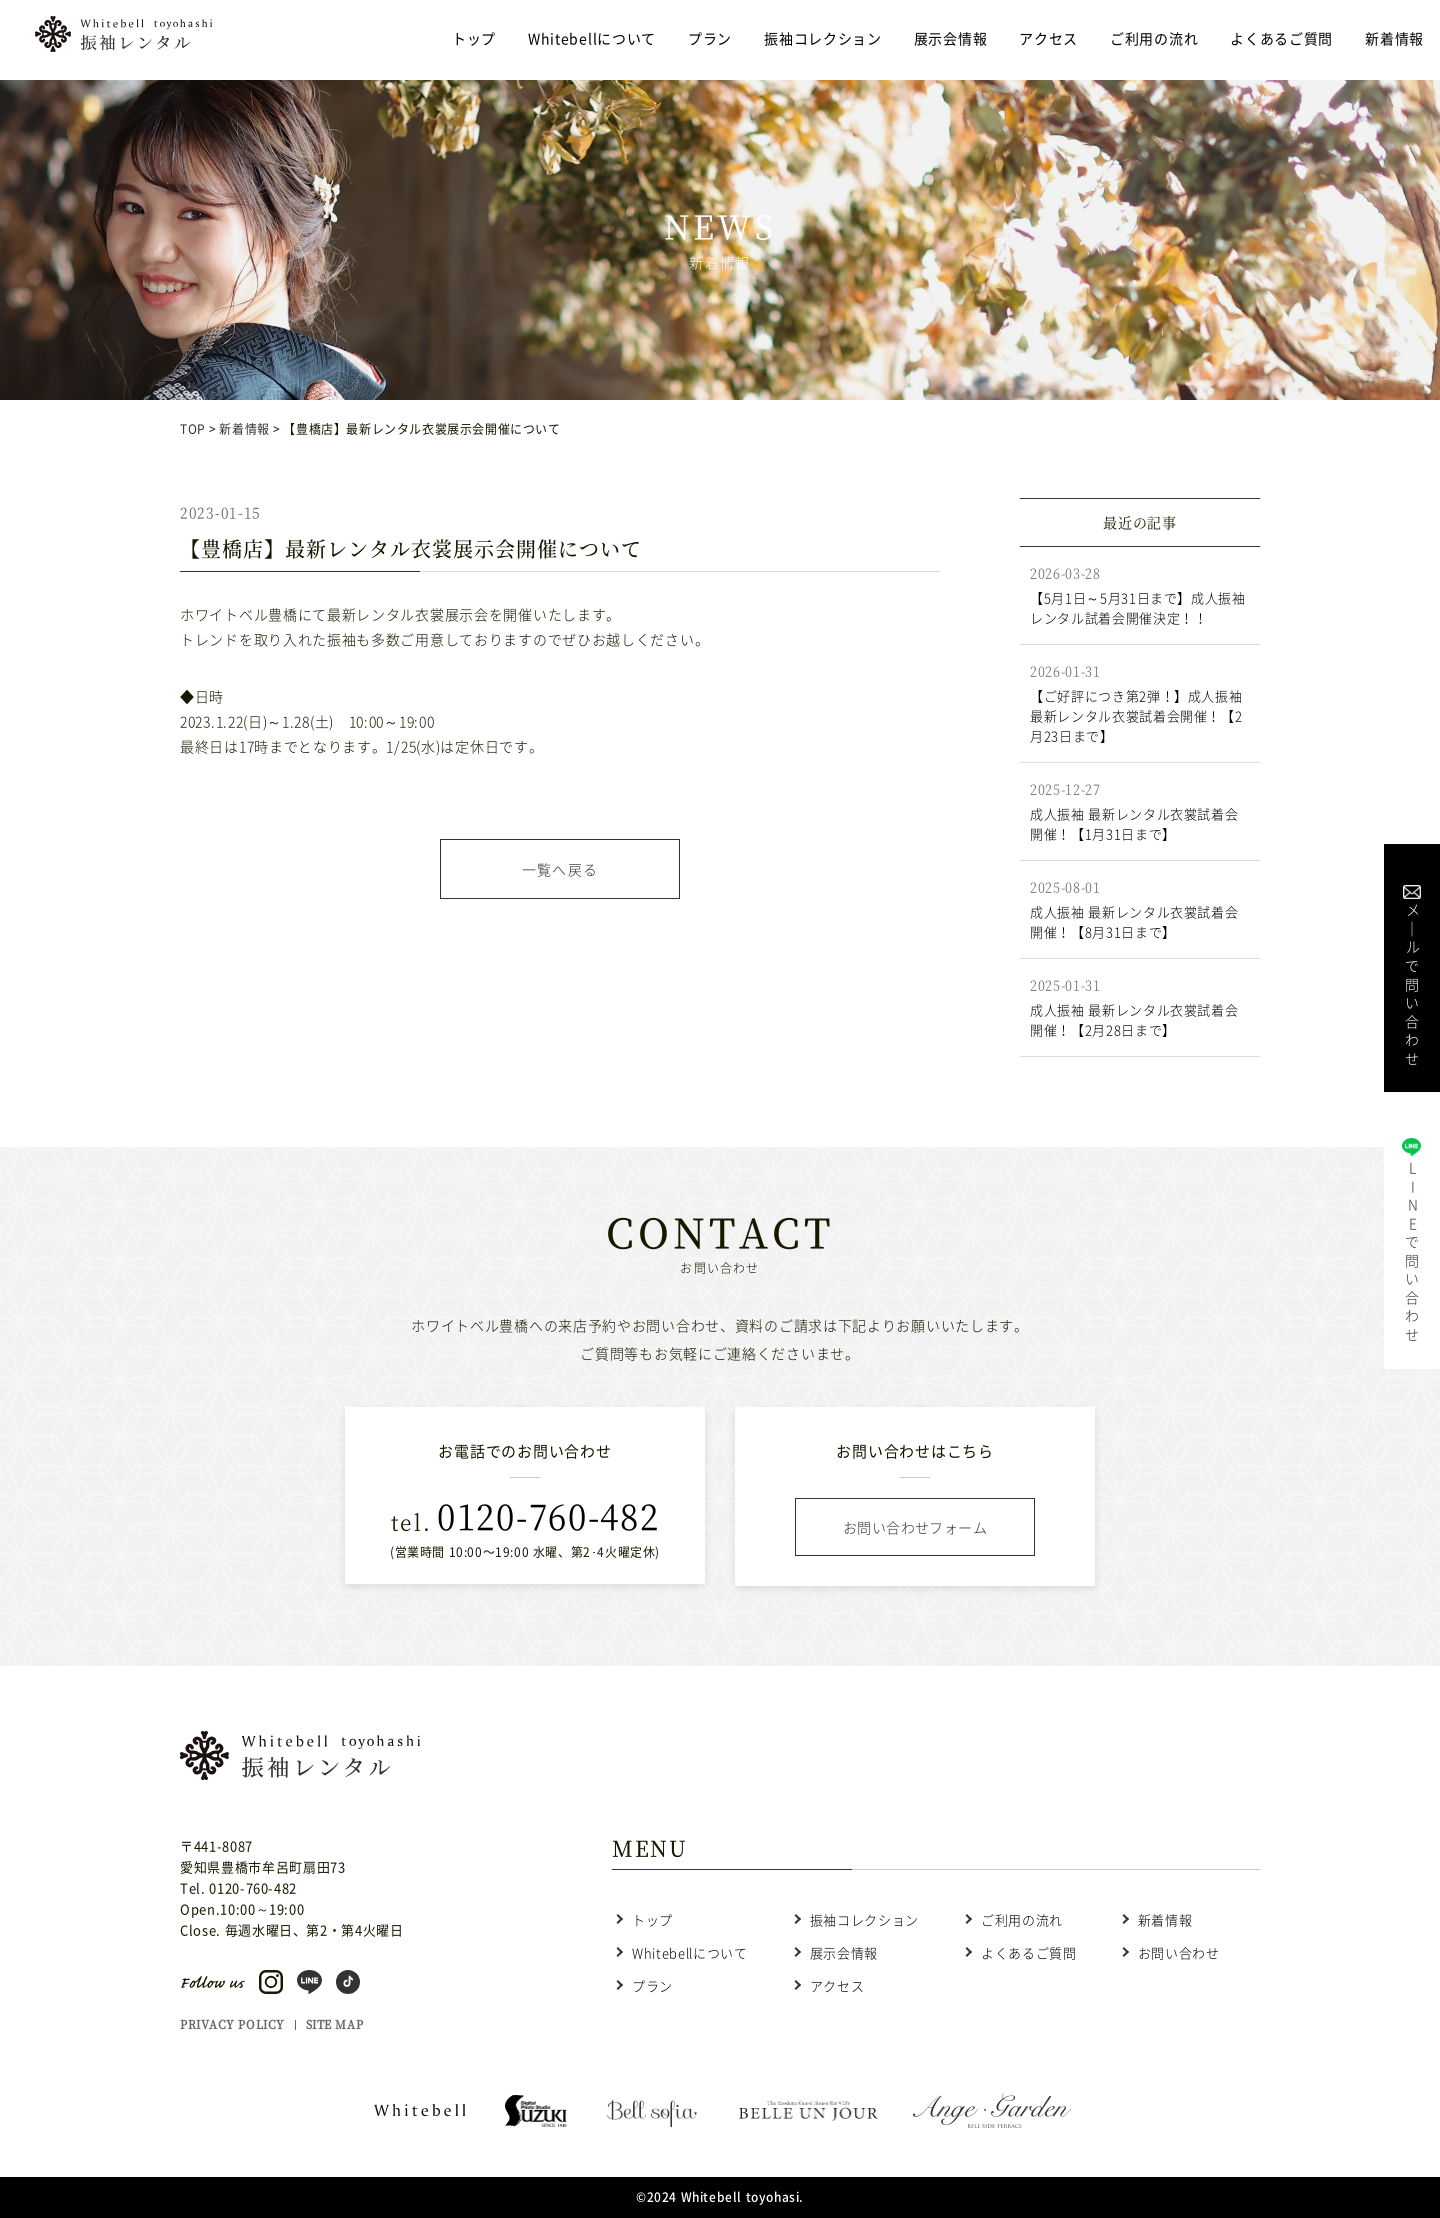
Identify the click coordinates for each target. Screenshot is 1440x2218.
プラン (710, 38)
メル (1412, 982)
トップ (474, 38)
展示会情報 (951, 38)
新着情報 (1394, 38)
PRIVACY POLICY (232, 2024)
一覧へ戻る (560, 869)
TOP (193, 429)
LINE (1412, 1250)
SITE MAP (334, 2024)
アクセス (1048, 38)
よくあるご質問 (1281, 38)
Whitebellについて (592, 38)
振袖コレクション (823, 38)
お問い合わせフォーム (915, 1527)
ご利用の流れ (1154, 38)
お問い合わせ (1179, 1952)
